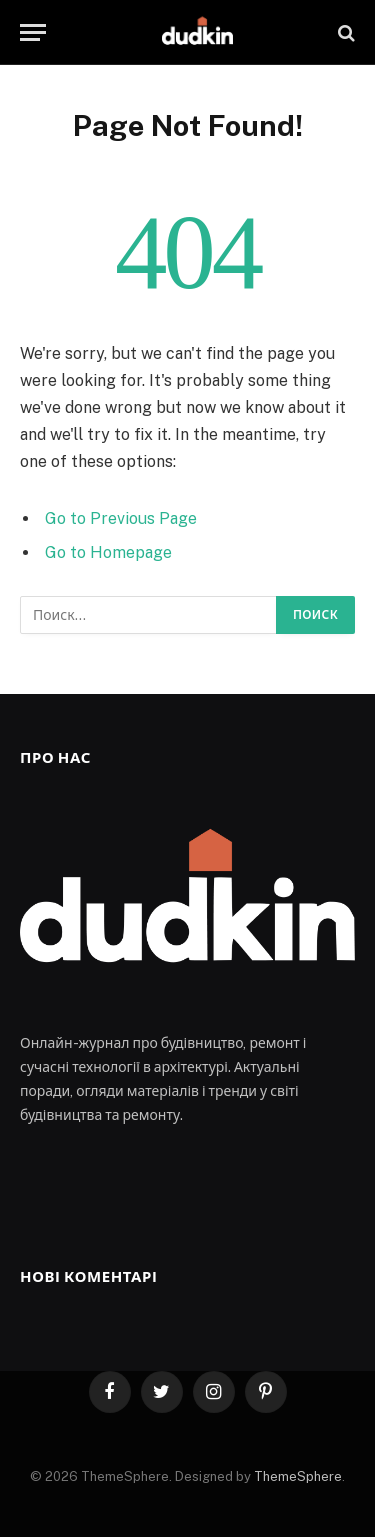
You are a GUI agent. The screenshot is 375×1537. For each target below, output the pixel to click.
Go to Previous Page (121, 518)
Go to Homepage (108, 552)
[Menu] (33, 32)
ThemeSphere (298, 1476)
